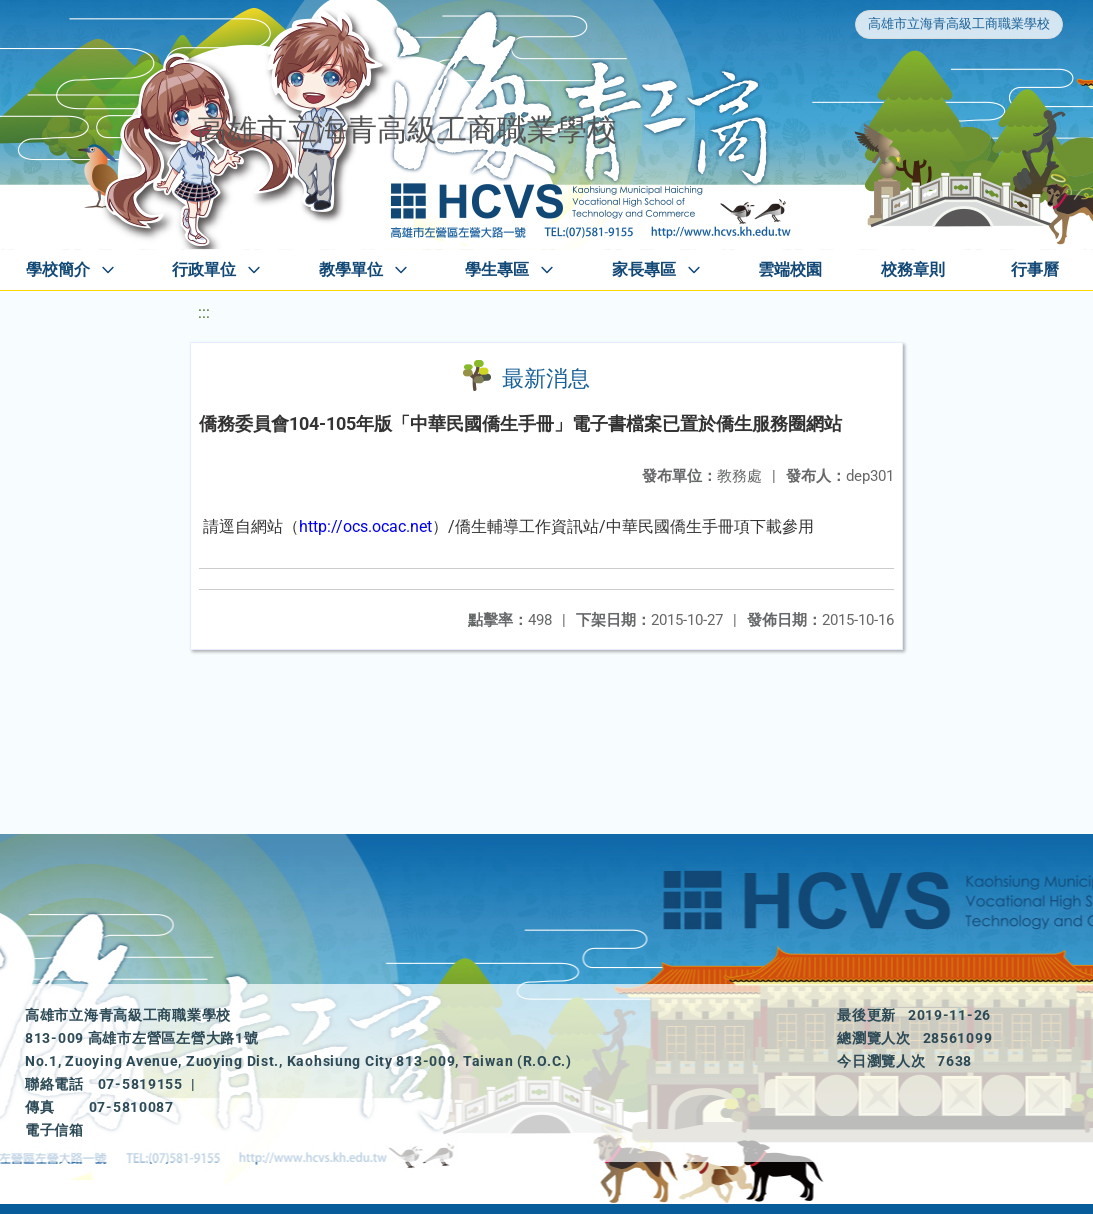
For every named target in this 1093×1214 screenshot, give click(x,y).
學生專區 (497, 269)
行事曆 (1035, 269)
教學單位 (351, 269)
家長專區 (644, 269)
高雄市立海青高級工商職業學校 (959, 23)
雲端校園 (790, 269)
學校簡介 (58, 269)
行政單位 (204, 269)
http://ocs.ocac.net (365, 526)
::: (204, 312)
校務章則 (913, 269)
